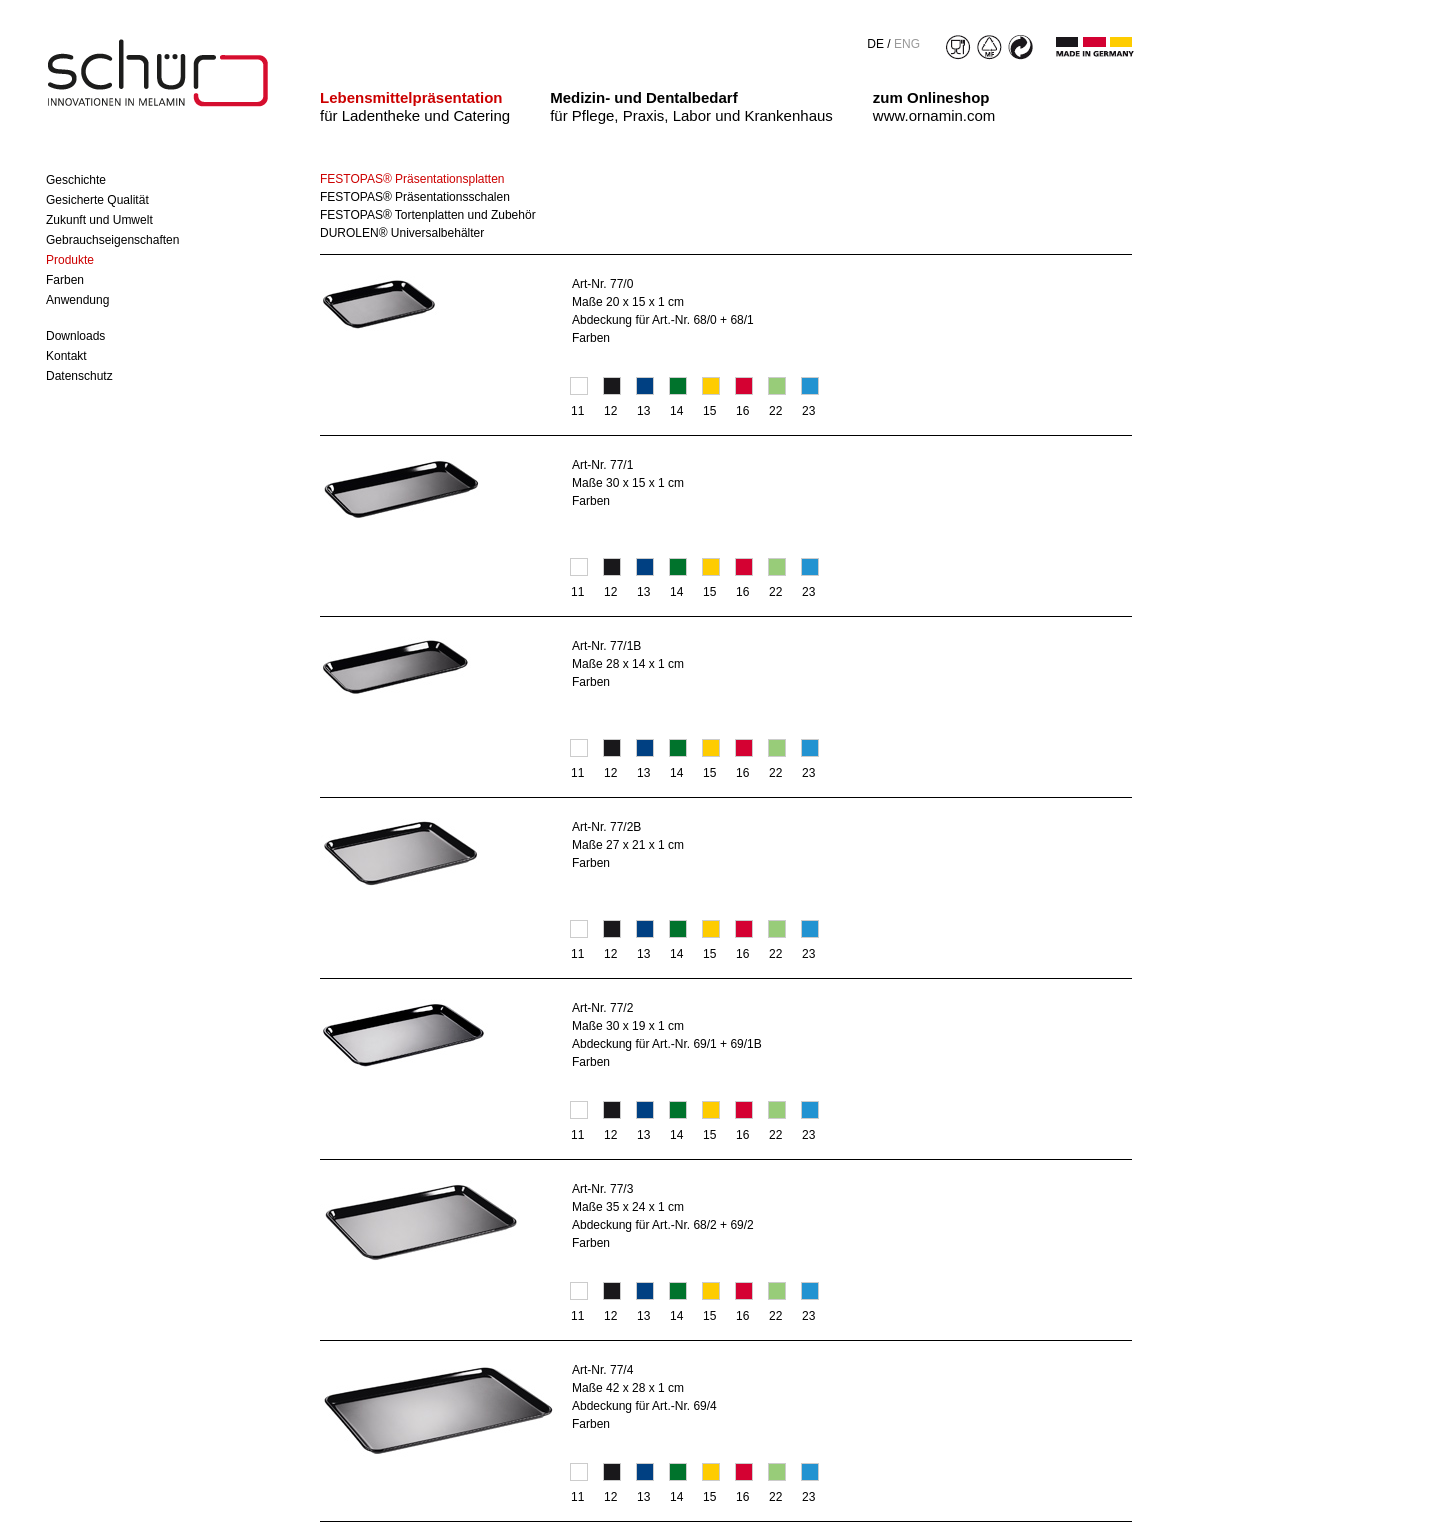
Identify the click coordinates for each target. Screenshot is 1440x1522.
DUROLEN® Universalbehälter (402, 233)
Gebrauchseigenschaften (112, 240)
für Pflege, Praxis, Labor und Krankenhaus (691, 106)
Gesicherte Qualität (97, 200)
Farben (65, 280)
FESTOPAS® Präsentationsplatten (412, 179)
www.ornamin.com (934, 106)
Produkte (70, 260)
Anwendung (77, 300)
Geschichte (76, 180)
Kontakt (66, 356)
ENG (907, 44)
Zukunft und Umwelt (99, 220)
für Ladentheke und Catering (415, 106)
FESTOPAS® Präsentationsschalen (415, 197)
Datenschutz (79, 376)
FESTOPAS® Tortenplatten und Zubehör (428, 215)
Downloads (75, 336)
